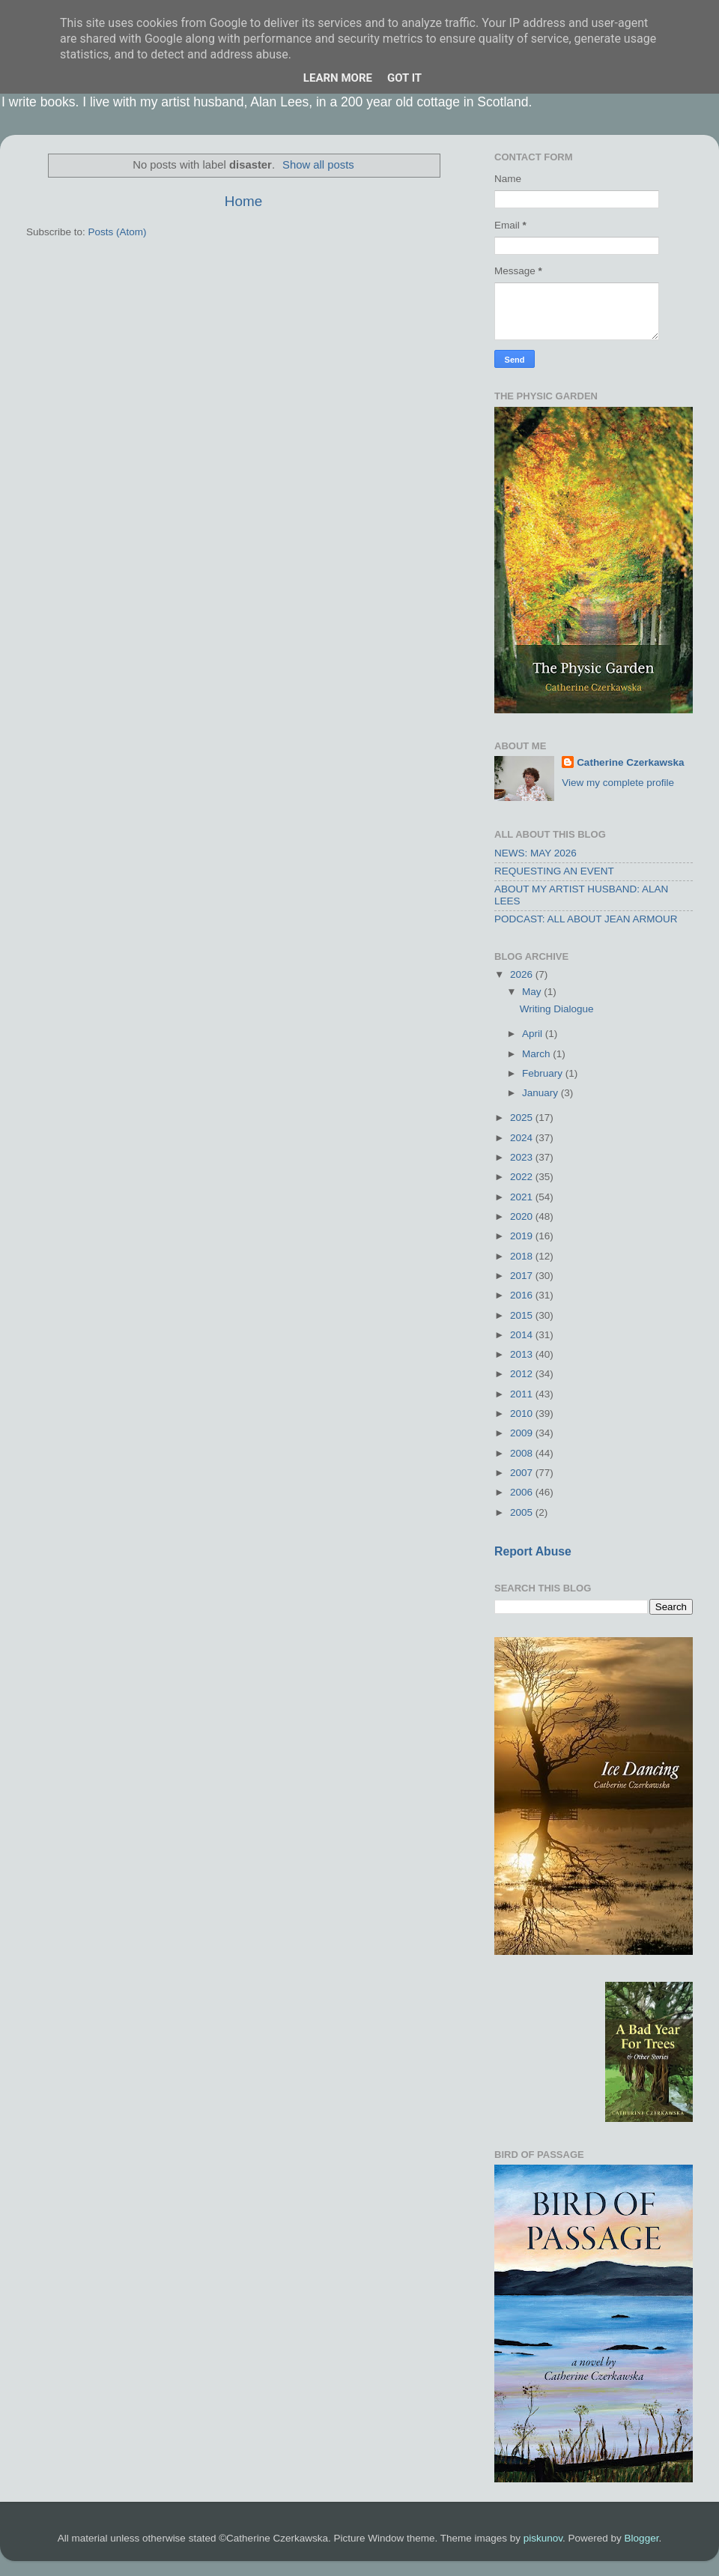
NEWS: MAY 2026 (535, 853)
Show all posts (318, 165)
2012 (523, 1373)
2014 (523, 1334)
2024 (523, 1137)
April (533, 1033)
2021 (523, 1197)
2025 (523, 1117)
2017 (523, 1275)
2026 (523, 974)
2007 (523, 1472)
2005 (523, 1512)
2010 (523, 1413)
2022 (523, 1176)
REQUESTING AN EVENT (554, 871)
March (537, 1053)
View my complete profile (618, 782)
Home (243, 201)
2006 (523, 1492)
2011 (523, 1394)
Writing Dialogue (557, 1009)
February (543, 1073)
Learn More (337, 78)
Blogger (642, 2538)
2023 (523, 1157)
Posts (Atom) (117, 232)
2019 (523, 1236)
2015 (523, 1315)
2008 (523, 1453)
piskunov (543, 2538)
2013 (523, 1354)
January (541, 1092)
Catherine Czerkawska (630, 762)
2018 (523, 1256)
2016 (523, 1295)
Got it (404, 78)
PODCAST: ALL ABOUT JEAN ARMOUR (586, 919)
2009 (523, 1433)
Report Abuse (532, 1551)
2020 (523, 1216)
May (533, 991)
